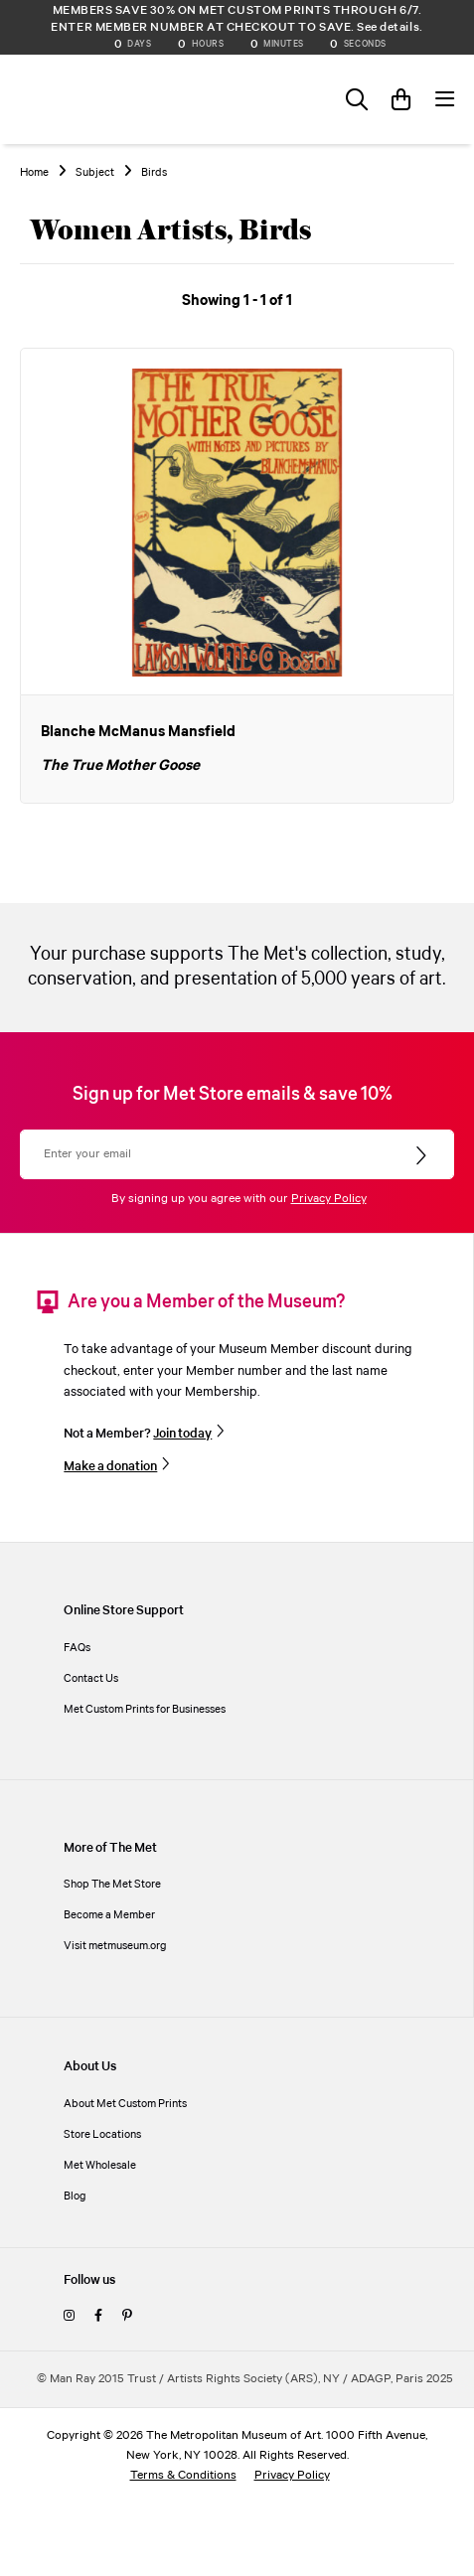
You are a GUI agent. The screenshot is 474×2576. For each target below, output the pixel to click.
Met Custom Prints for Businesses (145, 1709)
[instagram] (69, 2316)
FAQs (77, 1647)
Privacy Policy (329, 1198)
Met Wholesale (100, 2165)
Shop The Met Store (112, 1884)
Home (34, 173)
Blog (75, 2196)
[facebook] (98, 2316)
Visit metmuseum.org (115, 1945)
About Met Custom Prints (125, 2103)
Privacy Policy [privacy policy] (292, 2475)
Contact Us (91, 1678)
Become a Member (109, 1914)
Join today (182, 1433)
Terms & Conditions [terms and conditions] (183, 2475)
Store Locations (102, 2134)
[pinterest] (127, 2316)
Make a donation (110, 1466)
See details (388, 27)
